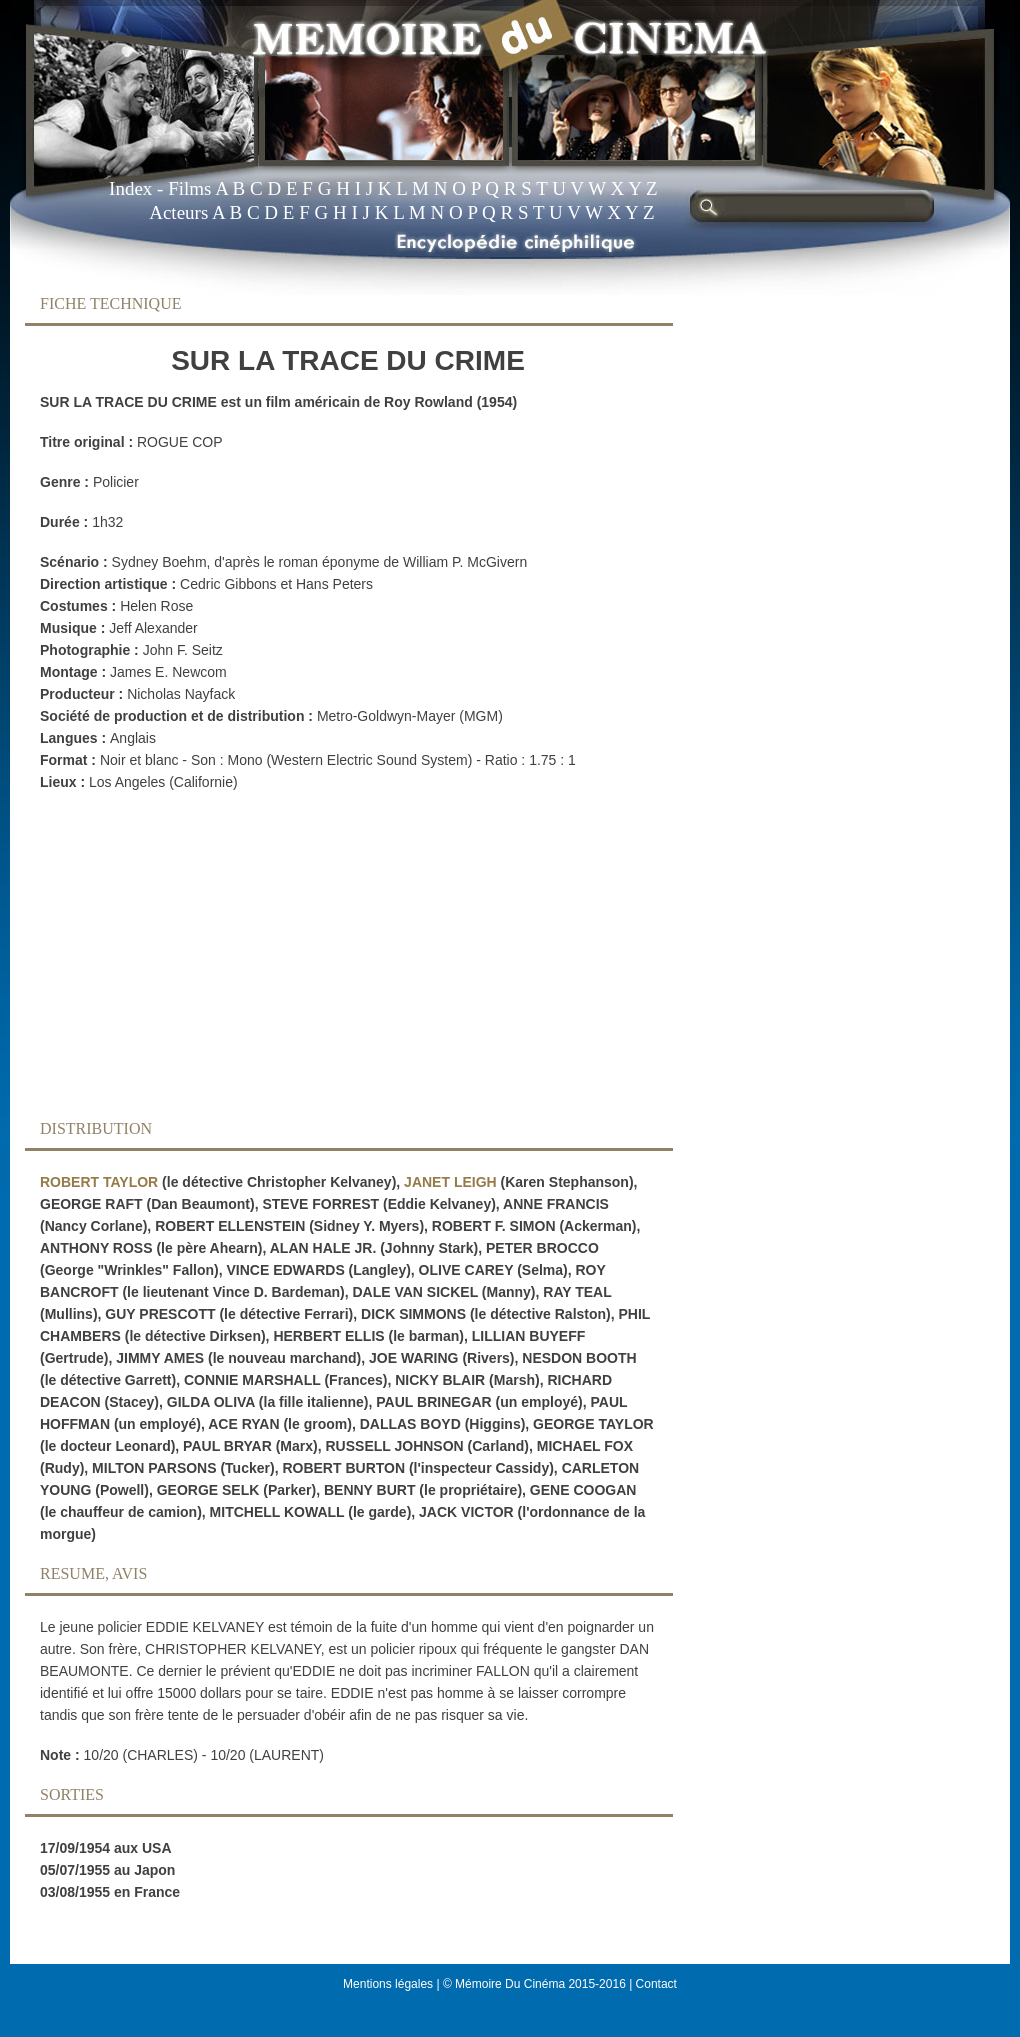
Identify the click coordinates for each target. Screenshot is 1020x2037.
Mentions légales (388, 1984)
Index (130, 188)
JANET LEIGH (450, 1182)
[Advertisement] (333, 961)
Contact (656, 1984)
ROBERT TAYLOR (99, 1182)
